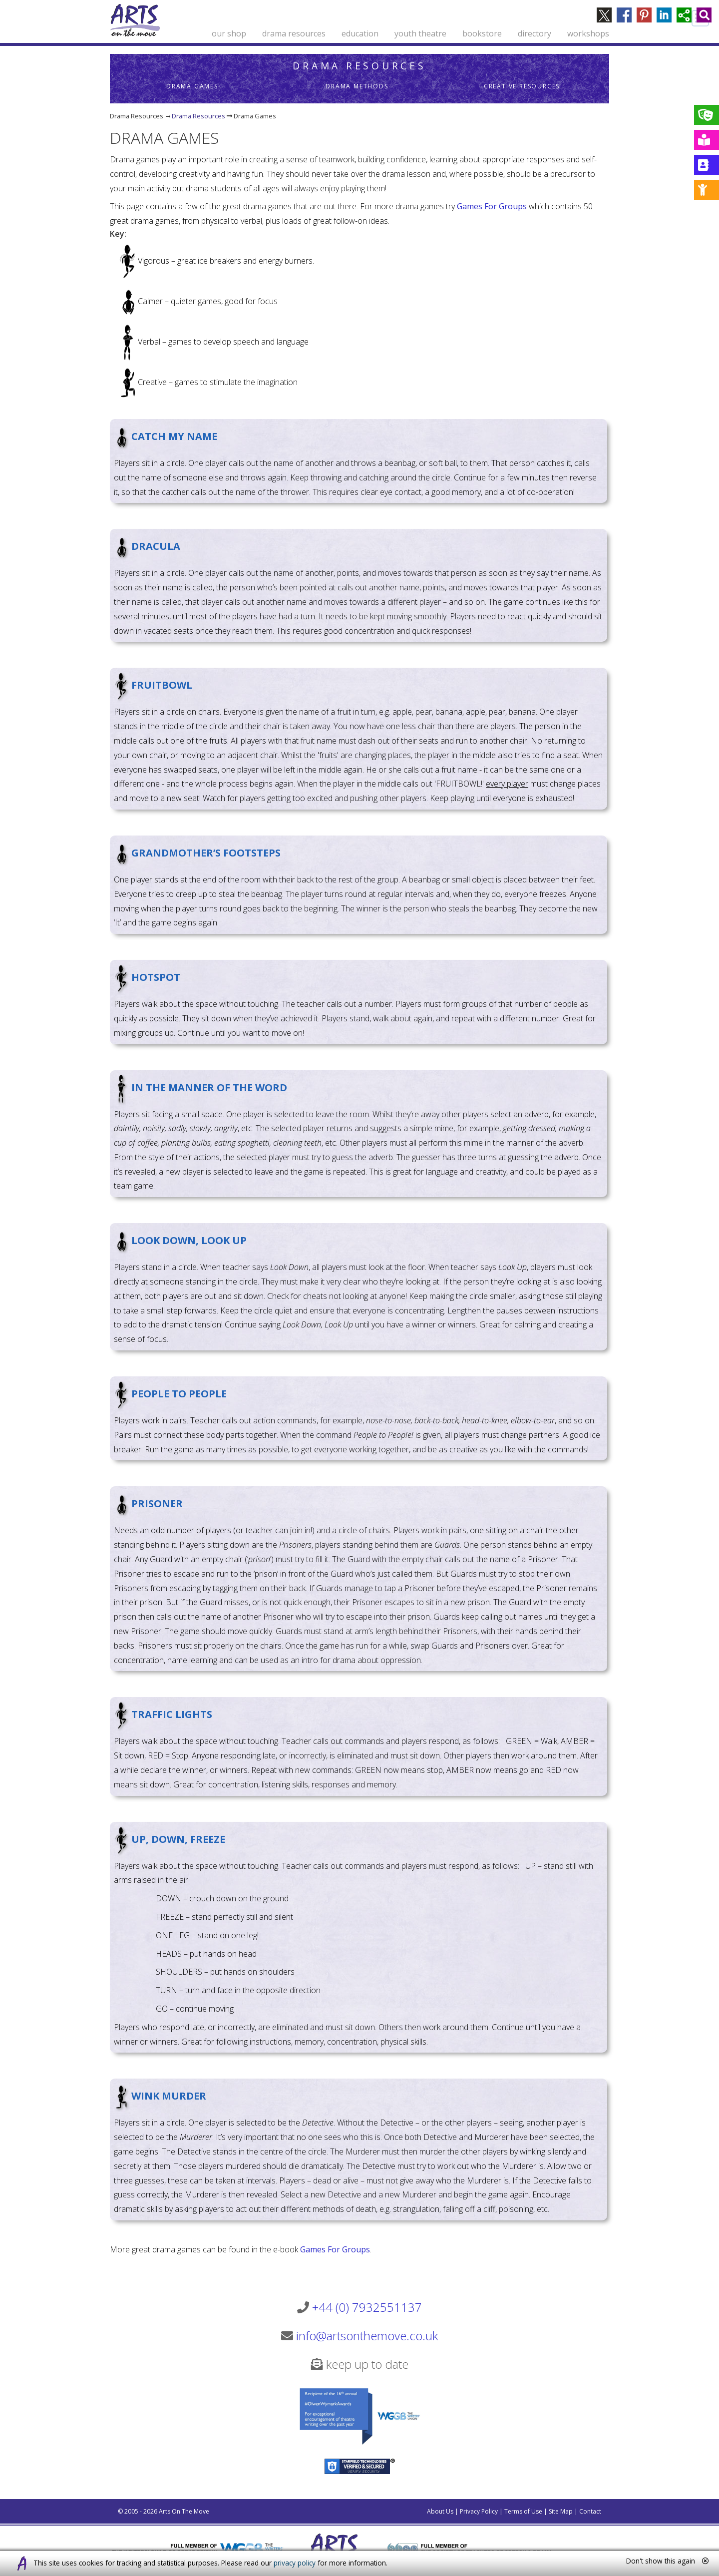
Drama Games (192, 86)
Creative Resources (522, 86)
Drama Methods (357, 86)
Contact (590, 2511)
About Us (440, 2511)
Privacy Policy (479, 2511)
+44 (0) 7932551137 (367, 2307)
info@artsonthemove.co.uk (367, 2335)
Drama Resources (359, 65)
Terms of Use (523, 2511)
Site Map (561, 2511)
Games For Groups (492, 206)
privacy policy (295, 2563)
